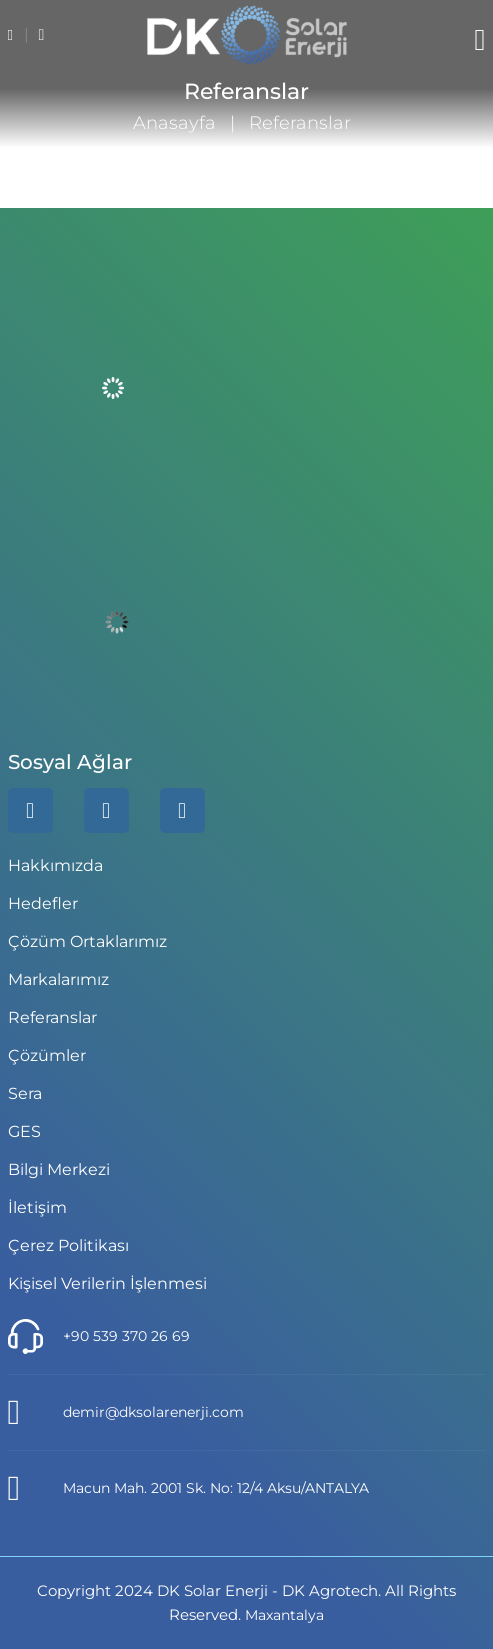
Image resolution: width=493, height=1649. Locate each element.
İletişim (37, 1207)
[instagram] (182, 810)
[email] (42, 35)
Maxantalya (284, 1615)
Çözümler (47, 1055)
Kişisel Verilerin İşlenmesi (107, 1283)
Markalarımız (58, 979)
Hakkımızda (55, 865)
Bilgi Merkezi (59, 1169)
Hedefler (43, 903)
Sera (25, 1093)
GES (24, 1131)
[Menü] (480, 40)
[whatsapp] (106, 810)
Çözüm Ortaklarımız (87, 941)
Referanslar (52, 1017)
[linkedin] (30, 810)
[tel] (12, 35)
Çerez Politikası (68, 1245)
